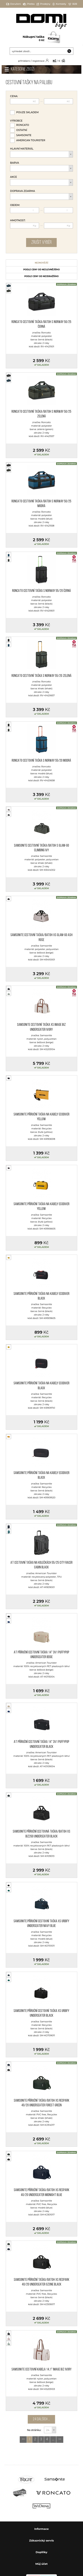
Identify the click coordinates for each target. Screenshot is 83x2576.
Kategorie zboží (22, 69)
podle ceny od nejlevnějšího (41, 269)
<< (23, 2439)
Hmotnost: (17, 220)
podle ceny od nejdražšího (41, 276)
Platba (29, 4)
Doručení (13, 4)
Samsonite (23, 135)
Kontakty (59, 4)
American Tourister (30, 140)
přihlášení (24, 60)
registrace (38, 60)
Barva (14, 163)
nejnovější (41, 263)
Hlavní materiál (21, 149)
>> (59, 2439)
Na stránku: (34, 2430)
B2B (72, 4)
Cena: (14, 96)
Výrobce (16, 121)
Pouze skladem (27, 112)
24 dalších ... (41, 2419)
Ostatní (21, 130)
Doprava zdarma (22, 191)
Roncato (22, 124)
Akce (13, 177)
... (53, 2439)
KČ (54, 60)
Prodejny (43, 4)
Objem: (15, 205)
